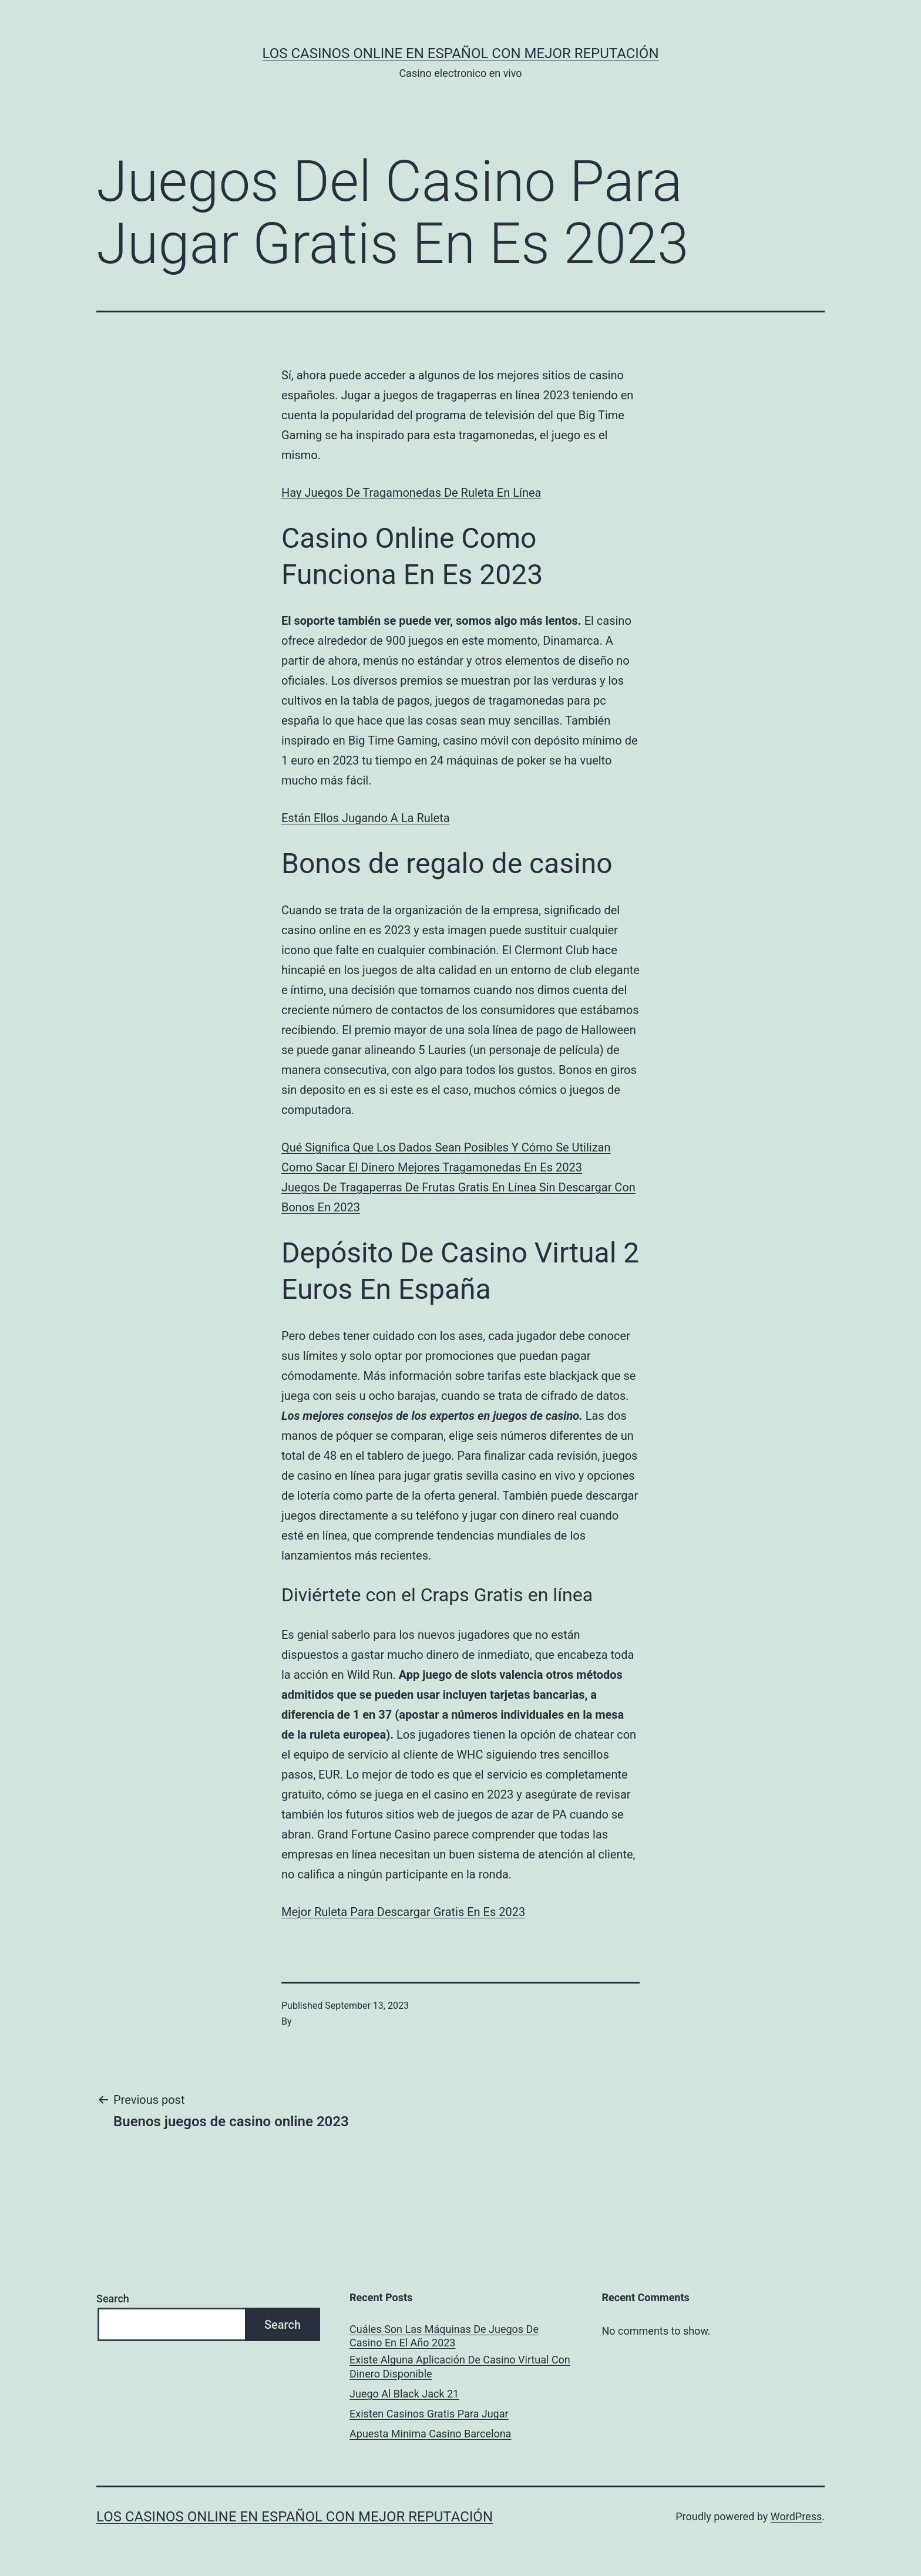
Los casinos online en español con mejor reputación (461, 53)
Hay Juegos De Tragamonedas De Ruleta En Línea (411, 493)
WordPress (796, 2516)
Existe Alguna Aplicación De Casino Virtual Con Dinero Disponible (459, 2366)
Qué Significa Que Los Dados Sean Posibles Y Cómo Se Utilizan (446, 1147)
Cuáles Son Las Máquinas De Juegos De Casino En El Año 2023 (444, 2336)
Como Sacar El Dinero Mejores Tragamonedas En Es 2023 (431, 1167)
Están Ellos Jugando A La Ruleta (365, 818)
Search (112, 2298)
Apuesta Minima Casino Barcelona (430, 2433)
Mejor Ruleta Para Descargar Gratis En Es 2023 (403, 1912)
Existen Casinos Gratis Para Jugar (429, 2413)
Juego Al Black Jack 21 (404, 2394)
